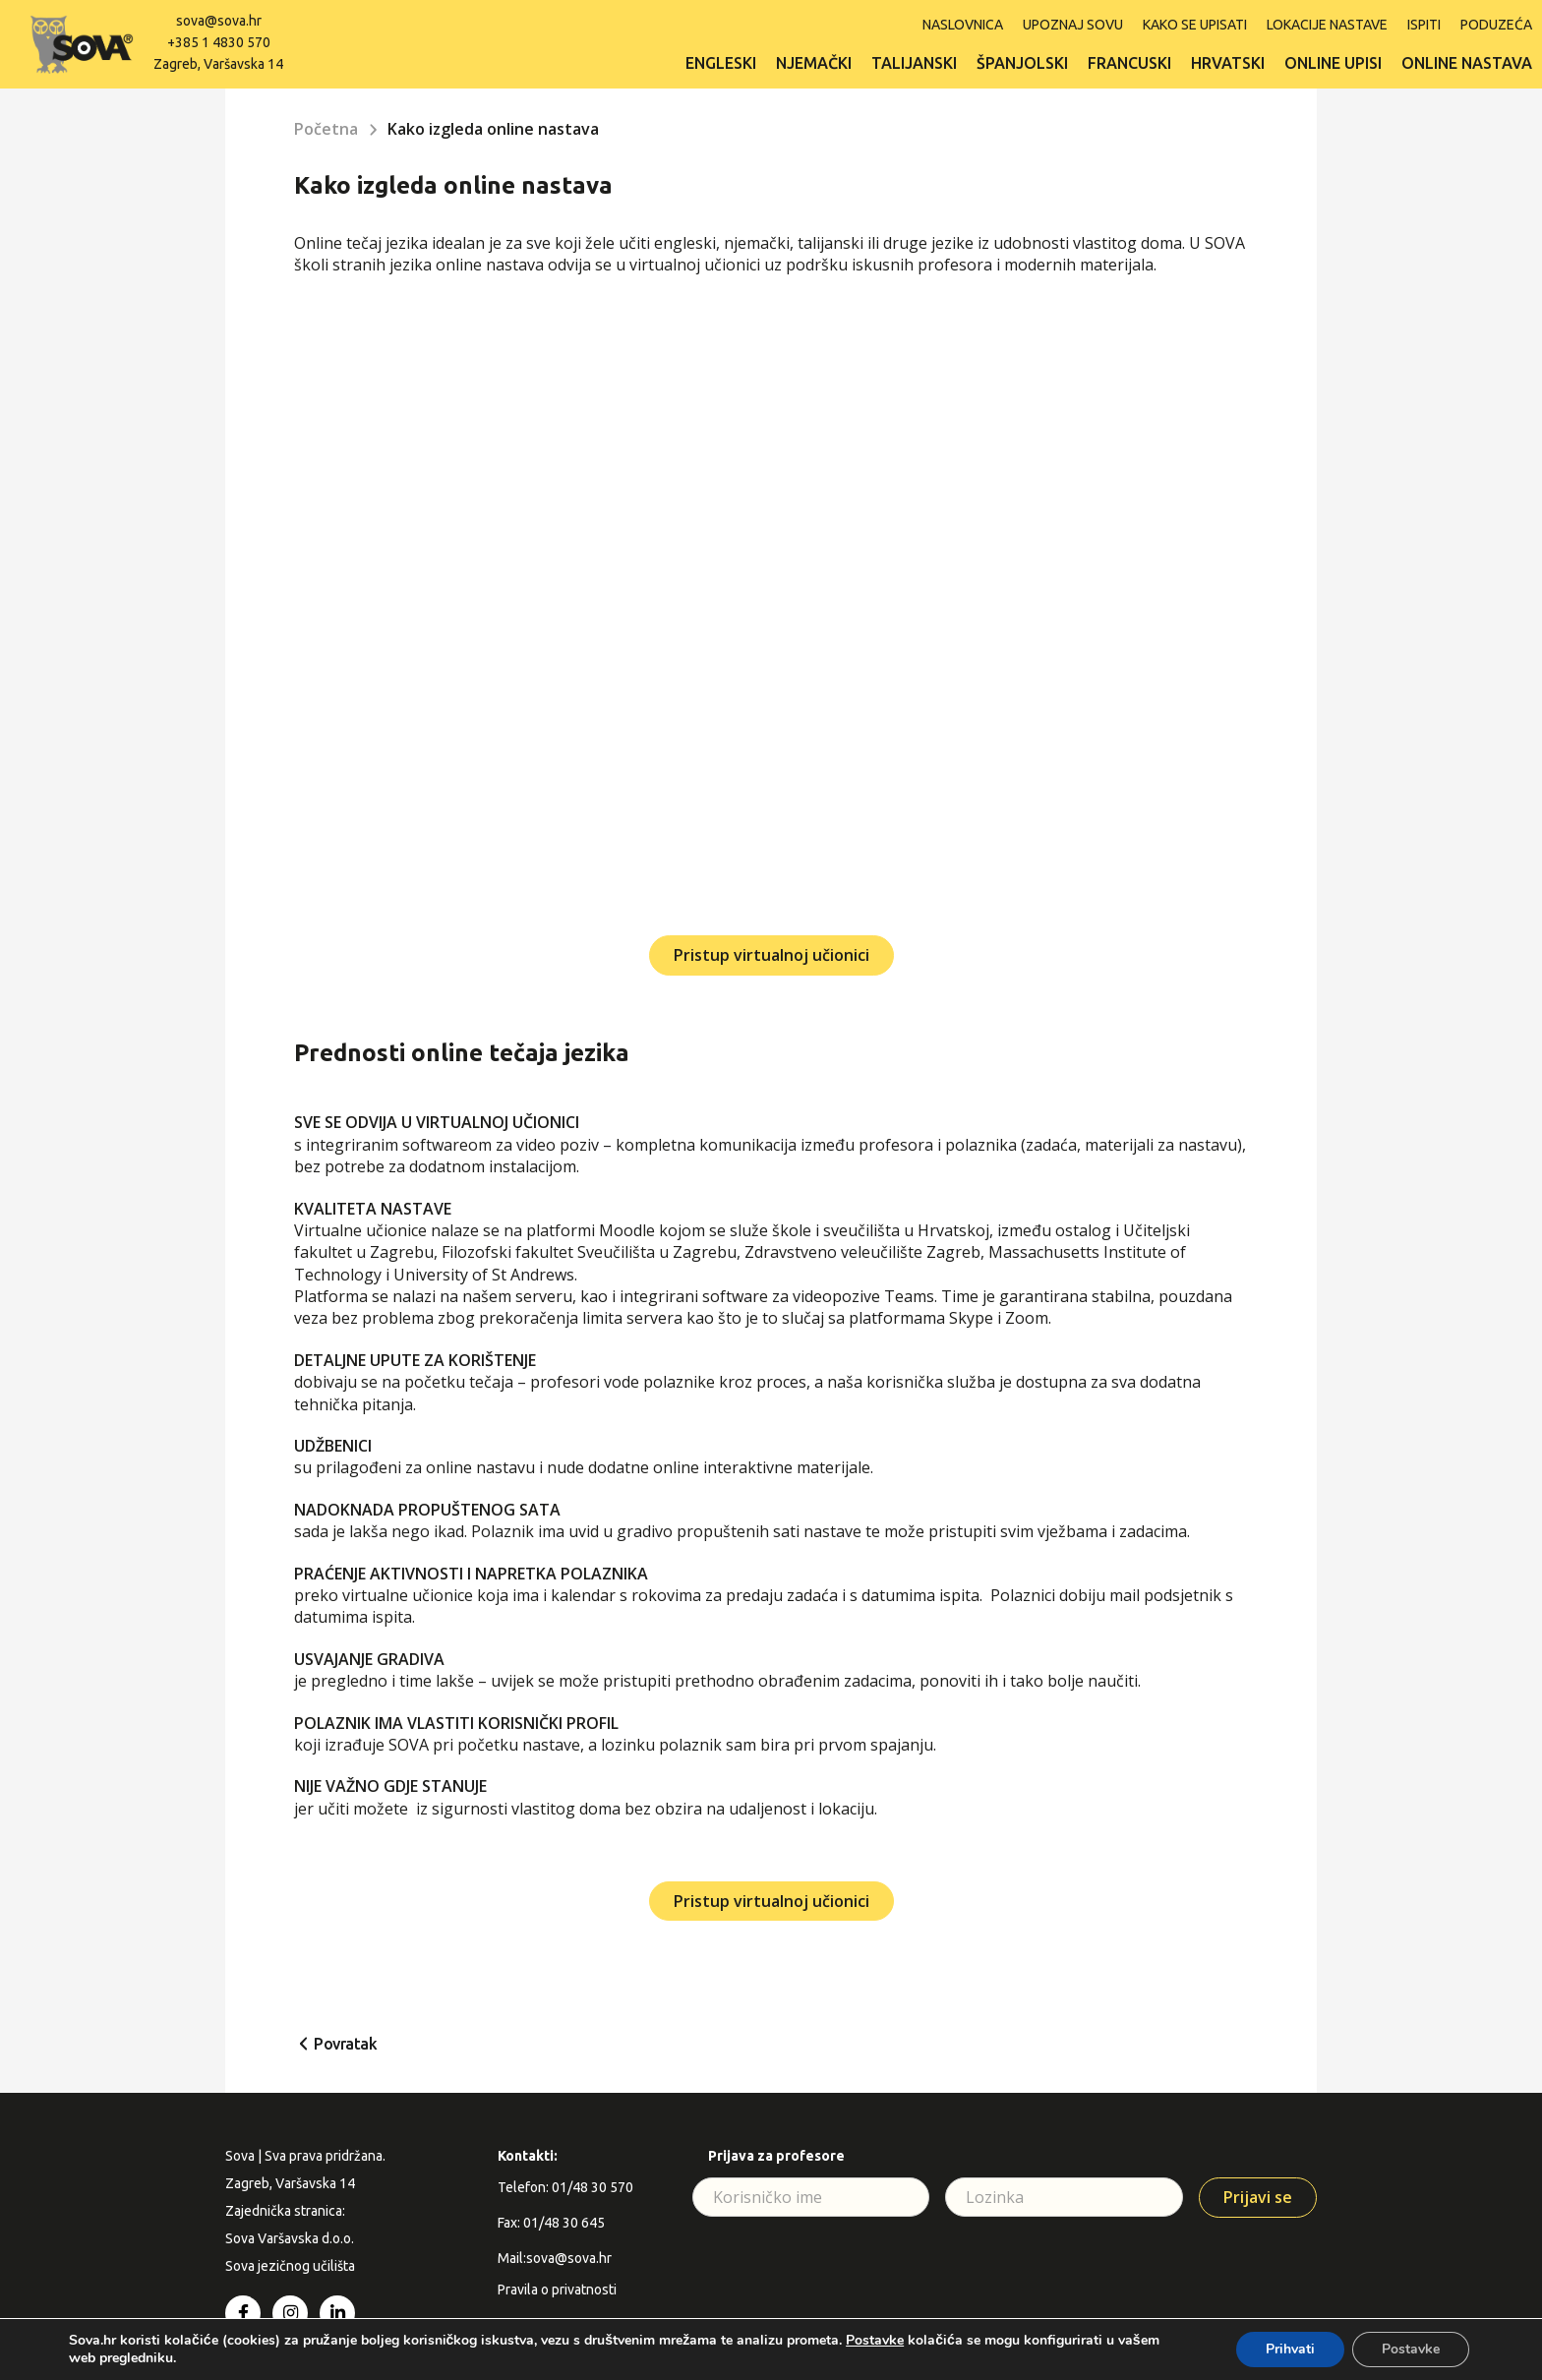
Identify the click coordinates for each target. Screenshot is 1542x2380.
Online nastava (1466, 63)
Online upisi (1333, 63)
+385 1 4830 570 (218, 42)
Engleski (720, 63)
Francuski (1129, 63)
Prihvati (1290, 2349)
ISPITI (1424, 24)
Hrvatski (1228, 63)
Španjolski (1022, 63)
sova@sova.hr (219, 21)
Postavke (875, 2341)
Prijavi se (1257, 2197)
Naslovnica (962, 24)
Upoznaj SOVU (1073, 24)
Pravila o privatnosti (557, 2289)
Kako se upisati (1195, 24)
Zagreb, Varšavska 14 (218, 64)
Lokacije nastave (1327, 24)
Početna (326, 129)
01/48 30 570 (592, 2187)
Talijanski (914, 63)
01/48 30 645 (564, 2223)
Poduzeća (1496, 24)
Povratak (345, 2044)
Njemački (814, 63)
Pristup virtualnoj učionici (771, 955)
